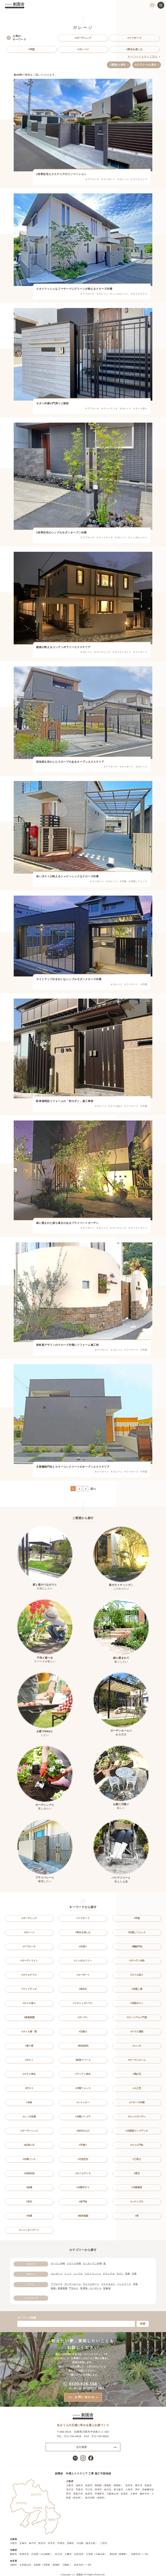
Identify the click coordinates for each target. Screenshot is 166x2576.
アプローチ (57, 2280)
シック (67, 2269)
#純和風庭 (83, 2212)
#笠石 (29, 2198)
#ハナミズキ (137, 2198)
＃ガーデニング (139, 179)
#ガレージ (83, 49)
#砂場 (29, 2184)
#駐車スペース (83, 2058)
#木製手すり (83, 2184)
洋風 (134, 2269)
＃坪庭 (122, 881)
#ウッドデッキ (29, 1988)
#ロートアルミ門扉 (136, 2016)
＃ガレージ (123, 179)
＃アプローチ (92, 179)
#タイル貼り (137, 1974)
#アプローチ (29, 1946)
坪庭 (135, 2280)
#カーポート (83, 1974)
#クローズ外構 (137, 2100)
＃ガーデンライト (121, 652)
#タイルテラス (29, 1974)
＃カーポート (108, 179)
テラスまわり (108, 2280)
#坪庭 (31, 49)
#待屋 (29, 2212)
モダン (119, 2269)
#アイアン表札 (83, 2072)
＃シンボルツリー (119, 293)
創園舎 (79, 2570)
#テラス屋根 (137, 2030)
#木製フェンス (83, 2086)
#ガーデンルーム (137, 2058)
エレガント (57, 2269)
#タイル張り (29, 2002)
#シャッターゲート (29, 2226)
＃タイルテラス (139, 293)
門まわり (74, 2284)
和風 (127, 2269)
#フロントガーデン (83, 2002)
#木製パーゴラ (83, 2114)
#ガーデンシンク (29, 2128)
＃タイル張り (140, 408)
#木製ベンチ (29, 2156)
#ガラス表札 (29, 2072)
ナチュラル (109, 2269)
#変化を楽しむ (134, 49)
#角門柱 (83, 2198)
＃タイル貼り (115, 1106)
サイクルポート (91, 2280)
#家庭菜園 (29, 2016)
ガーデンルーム (72, 2280)
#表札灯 (83, 1988)
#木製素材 (137, 2184)
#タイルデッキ (83, 2170)
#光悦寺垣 (29, 2170)
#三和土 (137, 2156)
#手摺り (83, 2142)
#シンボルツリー (83, 1960)
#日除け (83, 2030)
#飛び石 (137, 2072)
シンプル (78, 2269)
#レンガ (137, 2044)
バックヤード (124, 2280)
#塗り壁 (29, 2044)
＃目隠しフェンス (137, 881)
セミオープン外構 (92, 2259)
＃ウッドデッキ (109, 408)
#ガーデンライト (29, 1960)
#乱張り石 (29, 2142)
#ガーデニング (83, 38)
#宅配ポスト (137, 2002)
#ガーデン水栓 (137, 1960)
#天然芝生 (83, 2156)
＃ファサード (140, 652)
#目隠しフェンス (137, 1932)
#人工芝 (137, 2086)
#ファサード (134, 38)
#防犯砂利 (83, 2044)
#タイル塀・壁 (29, 2030)
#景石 (137, 2170)
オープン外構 (58, 2259)
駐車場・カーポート (91, 2284)
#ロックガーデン (137, 2114)
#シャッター (83, 2100)
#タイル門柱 (137, 2142)
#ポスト (29, 2058)
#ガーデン (83, 2016)
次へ (93, 1488)
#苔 (137, 2212)
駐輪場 (106, 2284)
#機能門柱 (137, 1946)
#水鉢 (29, 2100)
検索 (142, 2319)
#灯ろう (29, 2086)
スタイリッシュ (93, 2269)
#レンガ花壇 (29, 2114)
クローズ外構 (74, 2259)
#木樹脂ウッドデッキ (136, 2128)
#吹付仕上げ (83, 2128)
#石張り (83, 1946)
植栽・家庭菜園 (59, 2284)
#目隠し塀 (137, 1988)
